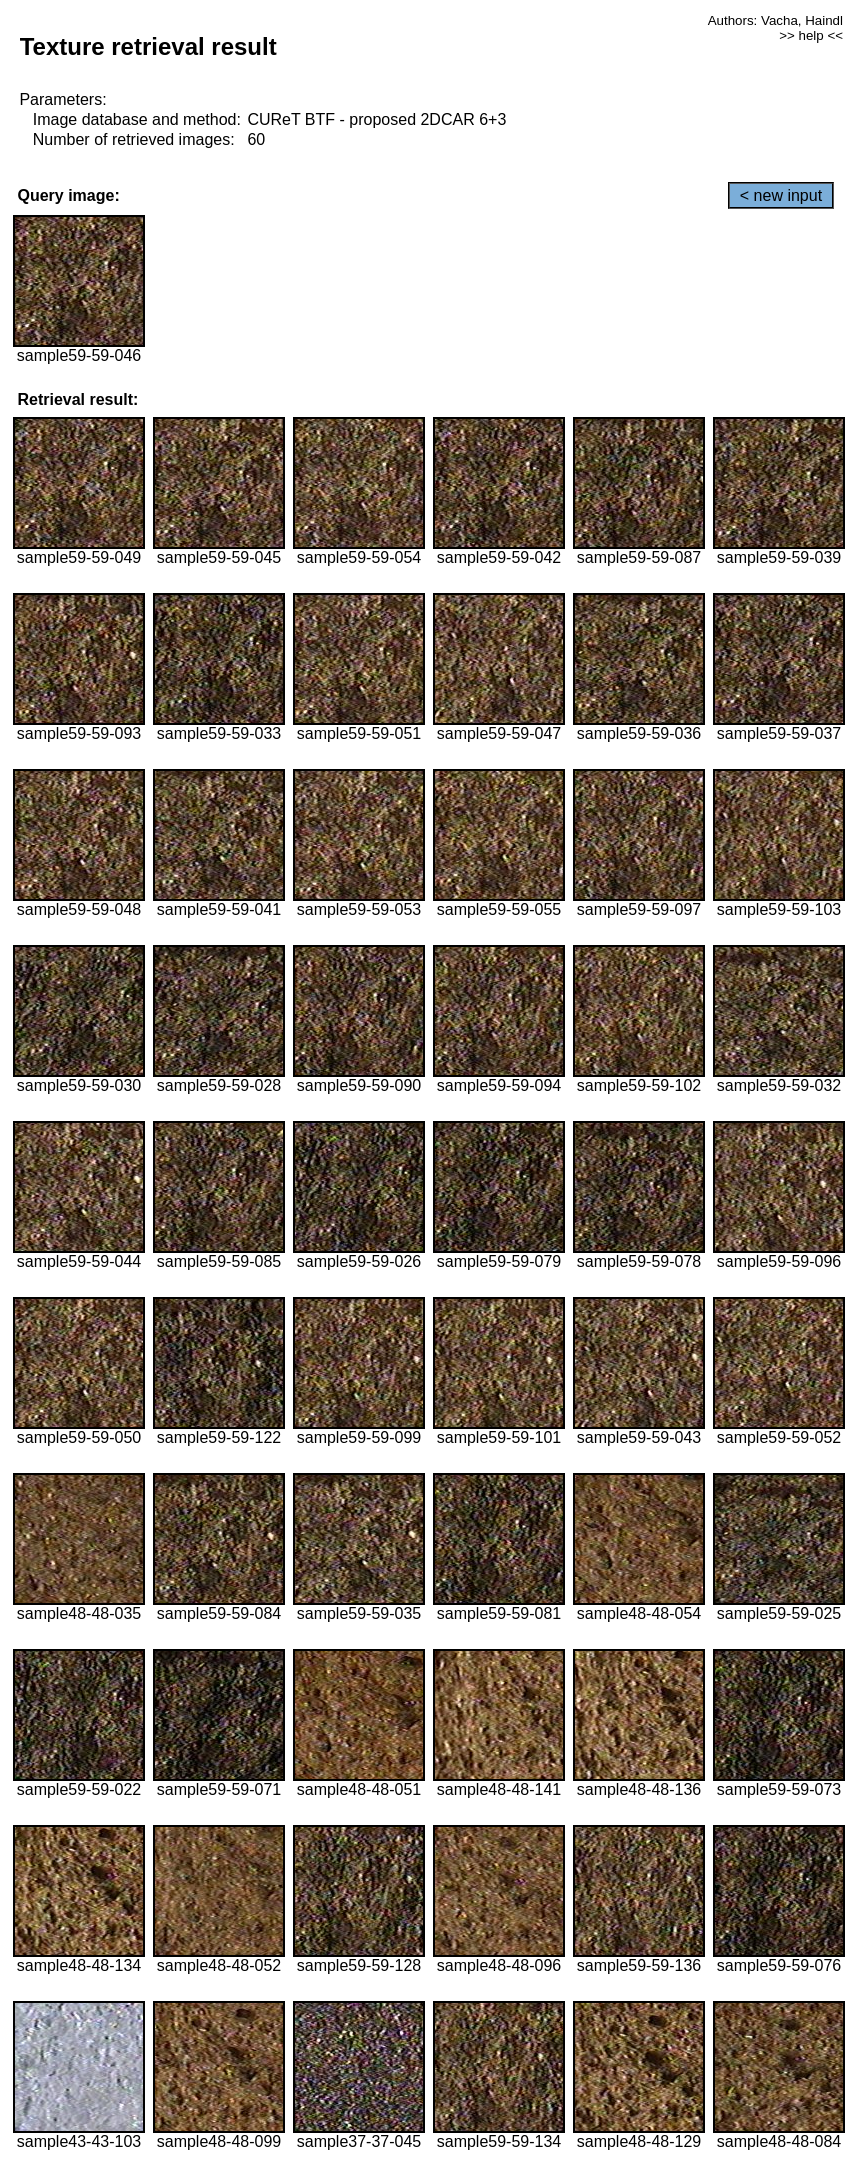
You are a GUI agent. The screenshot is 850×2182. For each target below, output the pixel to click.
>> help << (811, 35)
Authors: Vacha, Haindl (775, 20)
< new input (781, 195)
